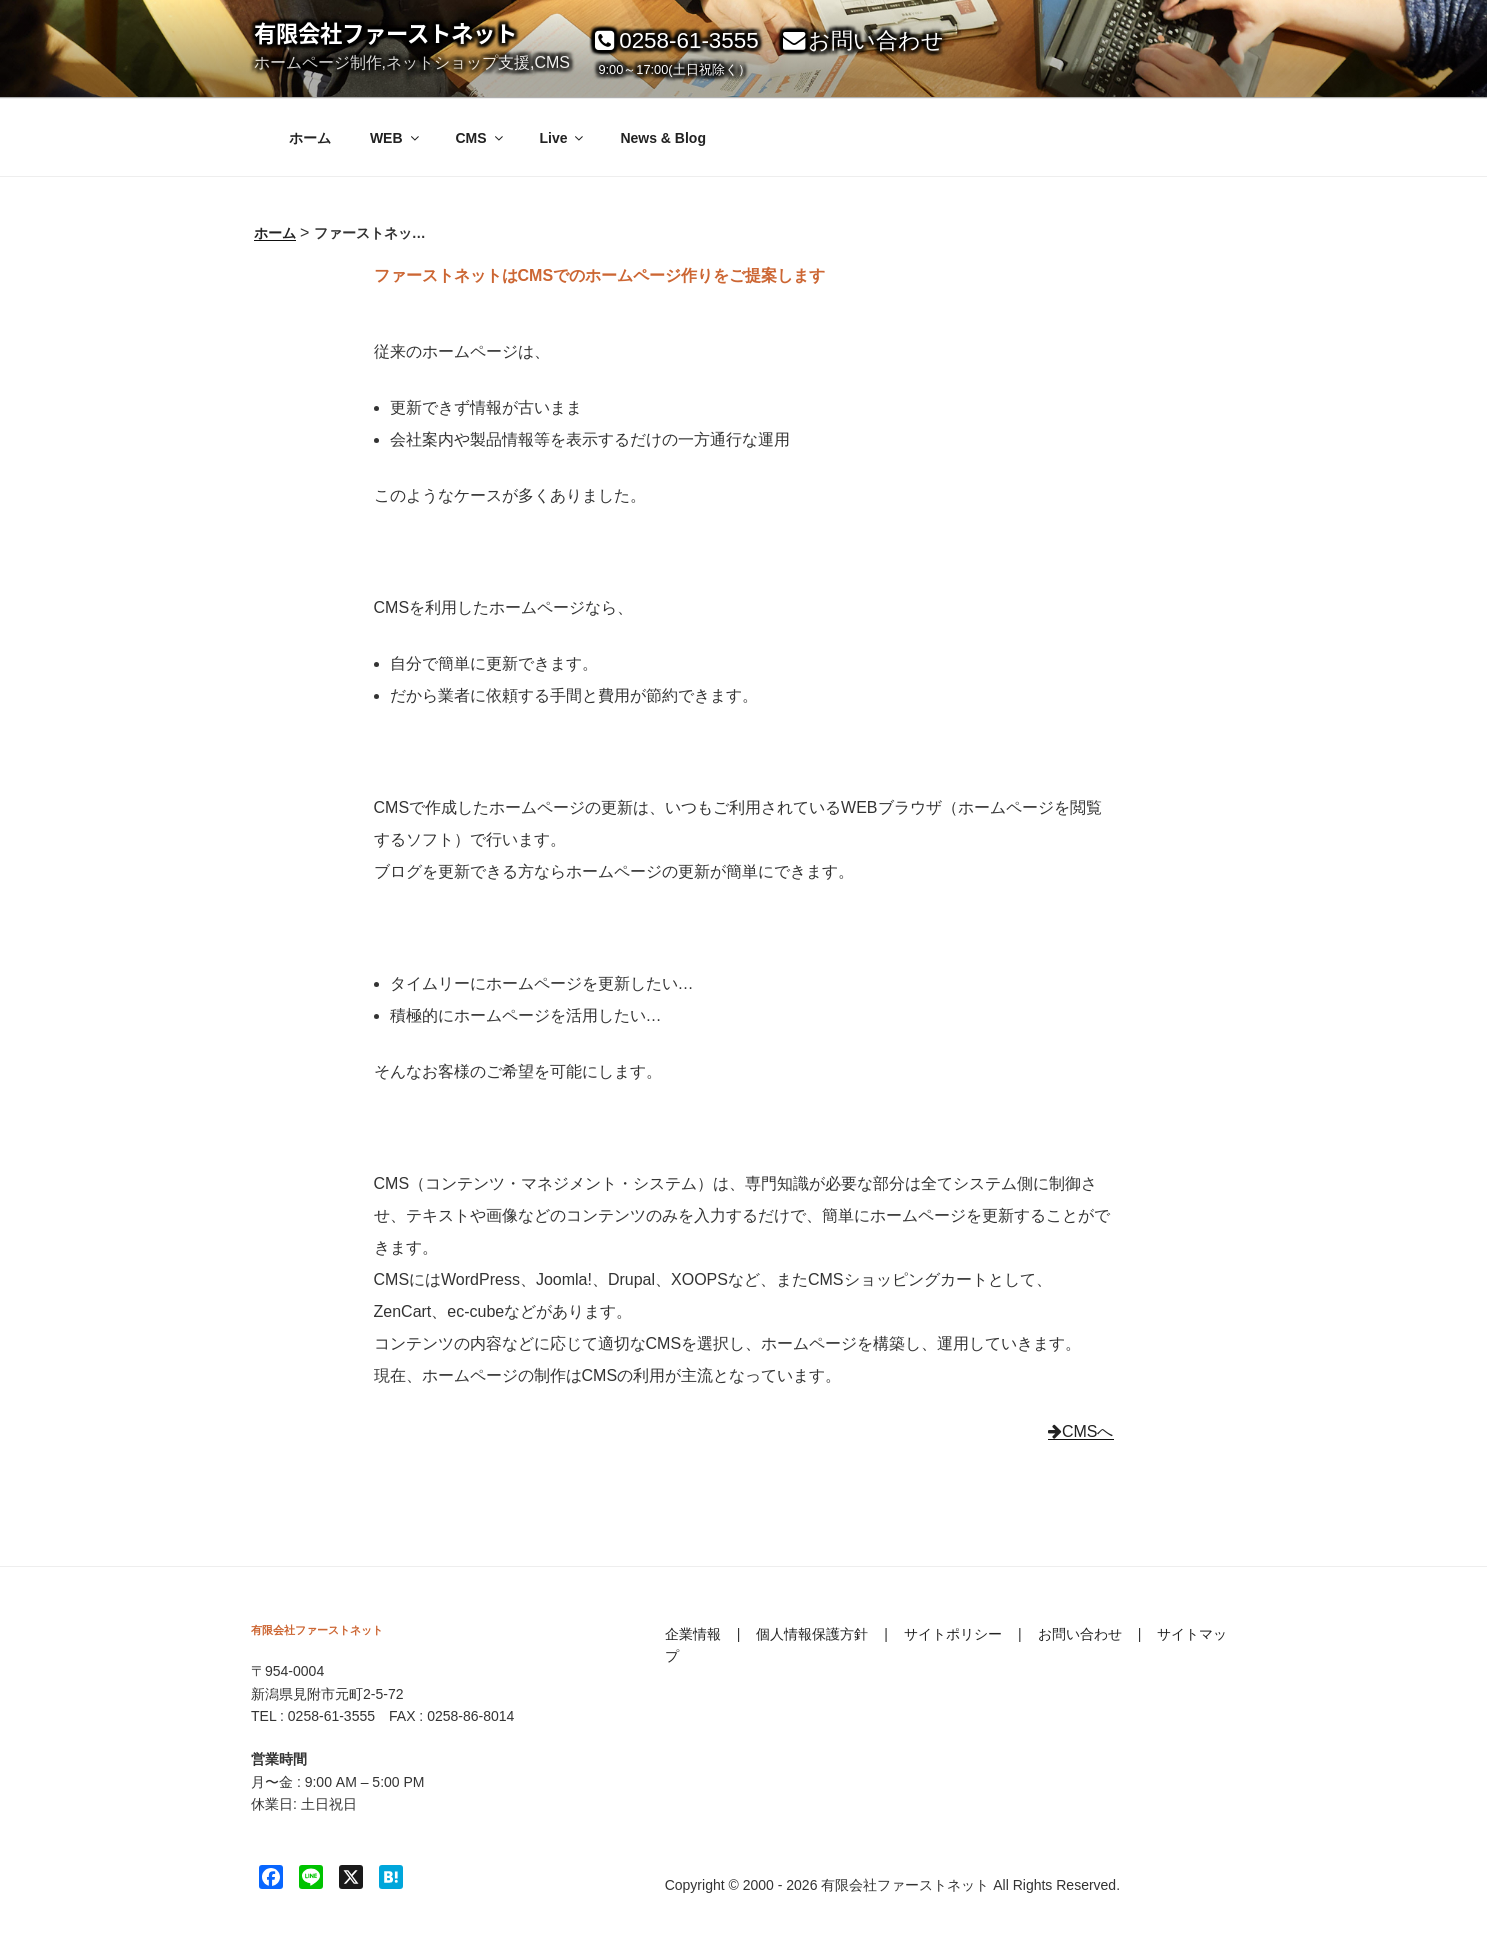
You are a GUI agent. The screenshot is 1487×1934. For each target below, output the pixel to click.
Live (562, 138)
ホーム (310, 138)
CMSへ (1081, 1431)
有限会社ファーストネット (385, 32)
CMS (480, 138)
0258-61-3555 (674, 40)
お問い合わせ (861, 40)
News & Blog (663, 138)
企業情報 (693, 1634)
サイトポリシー (953, 1634)
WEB (396, 138)
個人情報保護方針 (812, 1634)
